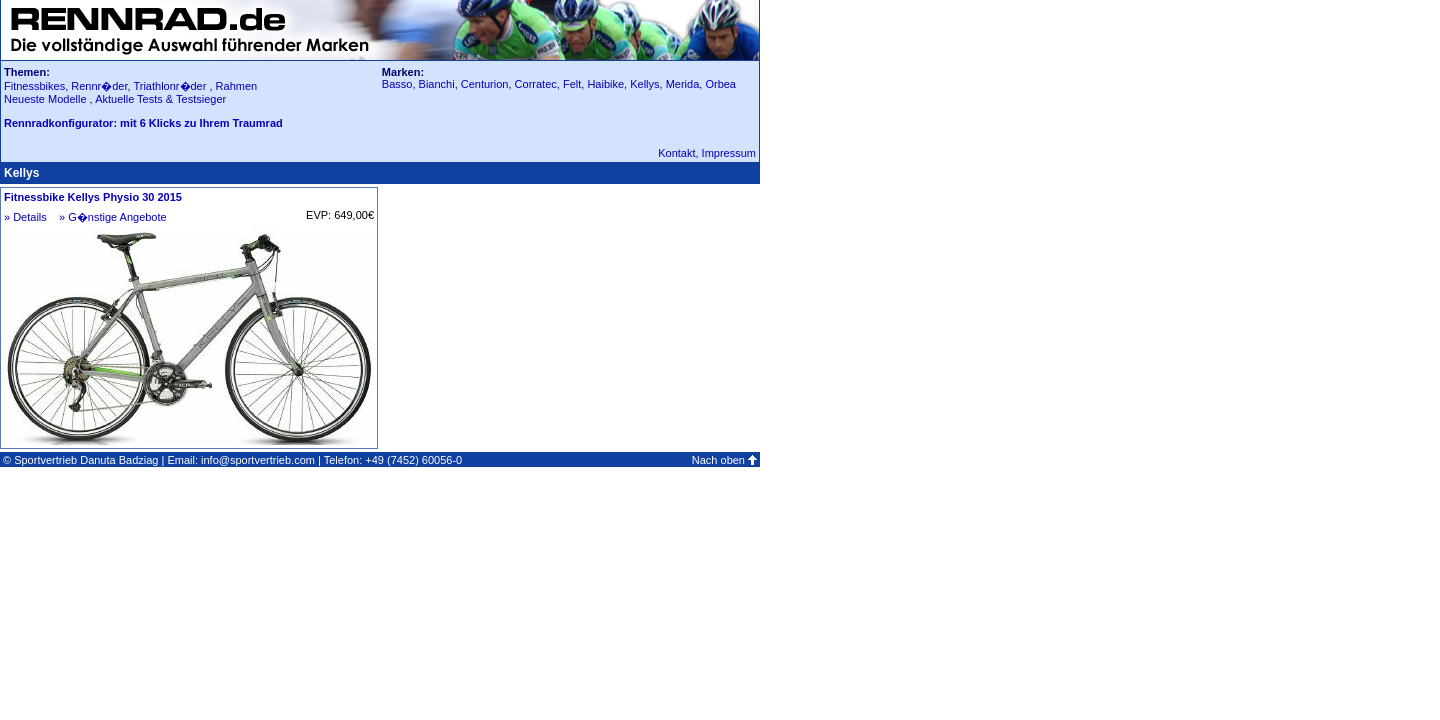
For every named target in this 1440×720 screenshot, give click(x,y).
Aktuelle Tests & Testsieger (160, 99)
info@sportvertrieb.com (258, 460)
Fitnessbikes (34, 86)
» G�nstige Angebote (113, 217)
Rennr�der (99, 86)
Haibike (605, 84)
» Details (25, 217)
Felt (572, 84)
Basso (397, 84)
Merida (683, 84)
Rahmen (237, 86)
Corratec (536, 84)
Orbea (720, 84)
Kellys (644, 84)
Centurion (485, 84)
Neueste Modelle (47, 99)
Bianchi (437, 84)
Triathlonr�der (169, 86)
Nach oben (718, 460)
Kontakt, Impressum (707, 153)
